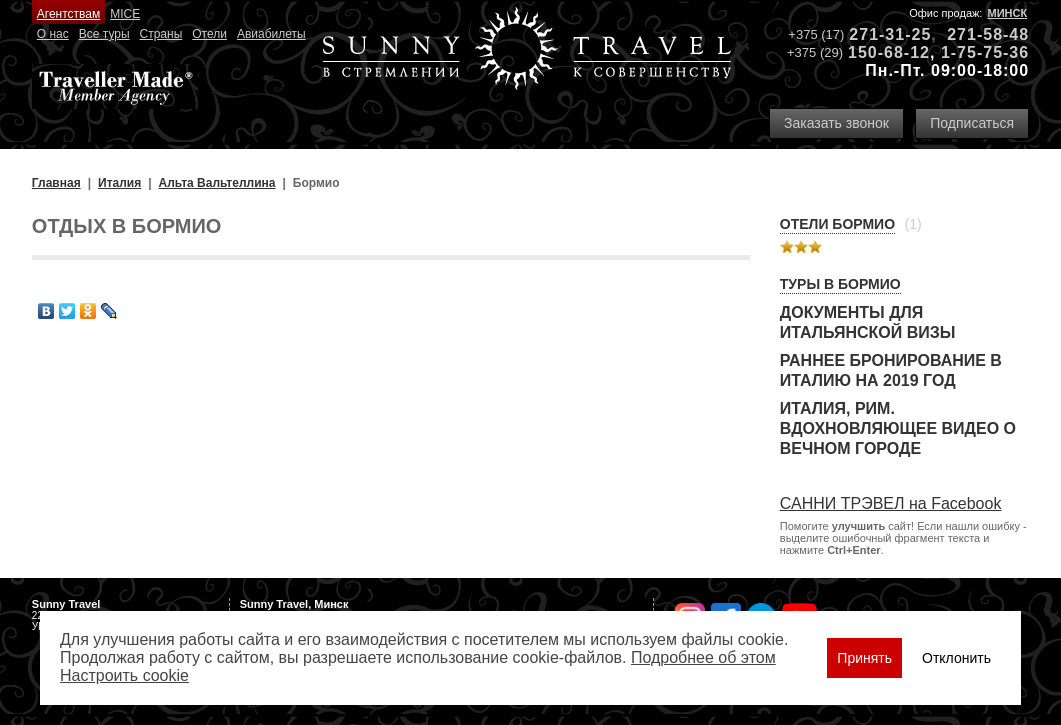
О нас (53, 34)
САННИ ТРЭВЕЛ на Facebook (891, 503)
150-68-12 (889, 52)
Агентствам (68, 14)
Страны (161, 34)
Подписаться (972, 123)
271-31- (880, 34)
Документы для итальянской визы (868, 322)
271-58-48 (988, 34)
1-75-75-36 (985, 52)
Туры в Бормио (840, 284)
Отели (209, 34)
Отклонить (956, 658)
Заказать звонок (836, 123)
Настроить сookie (124, 675)
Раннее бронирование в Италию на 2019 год (891, 370)
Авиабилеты (271, 34)
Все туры (104, 34)
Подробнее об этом (703, 657)
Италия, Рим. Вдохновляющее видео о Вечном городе (898, 428)
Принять (864, 658)
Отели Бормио (837, 224)
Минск (1007, 13)
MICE (125, 14)
